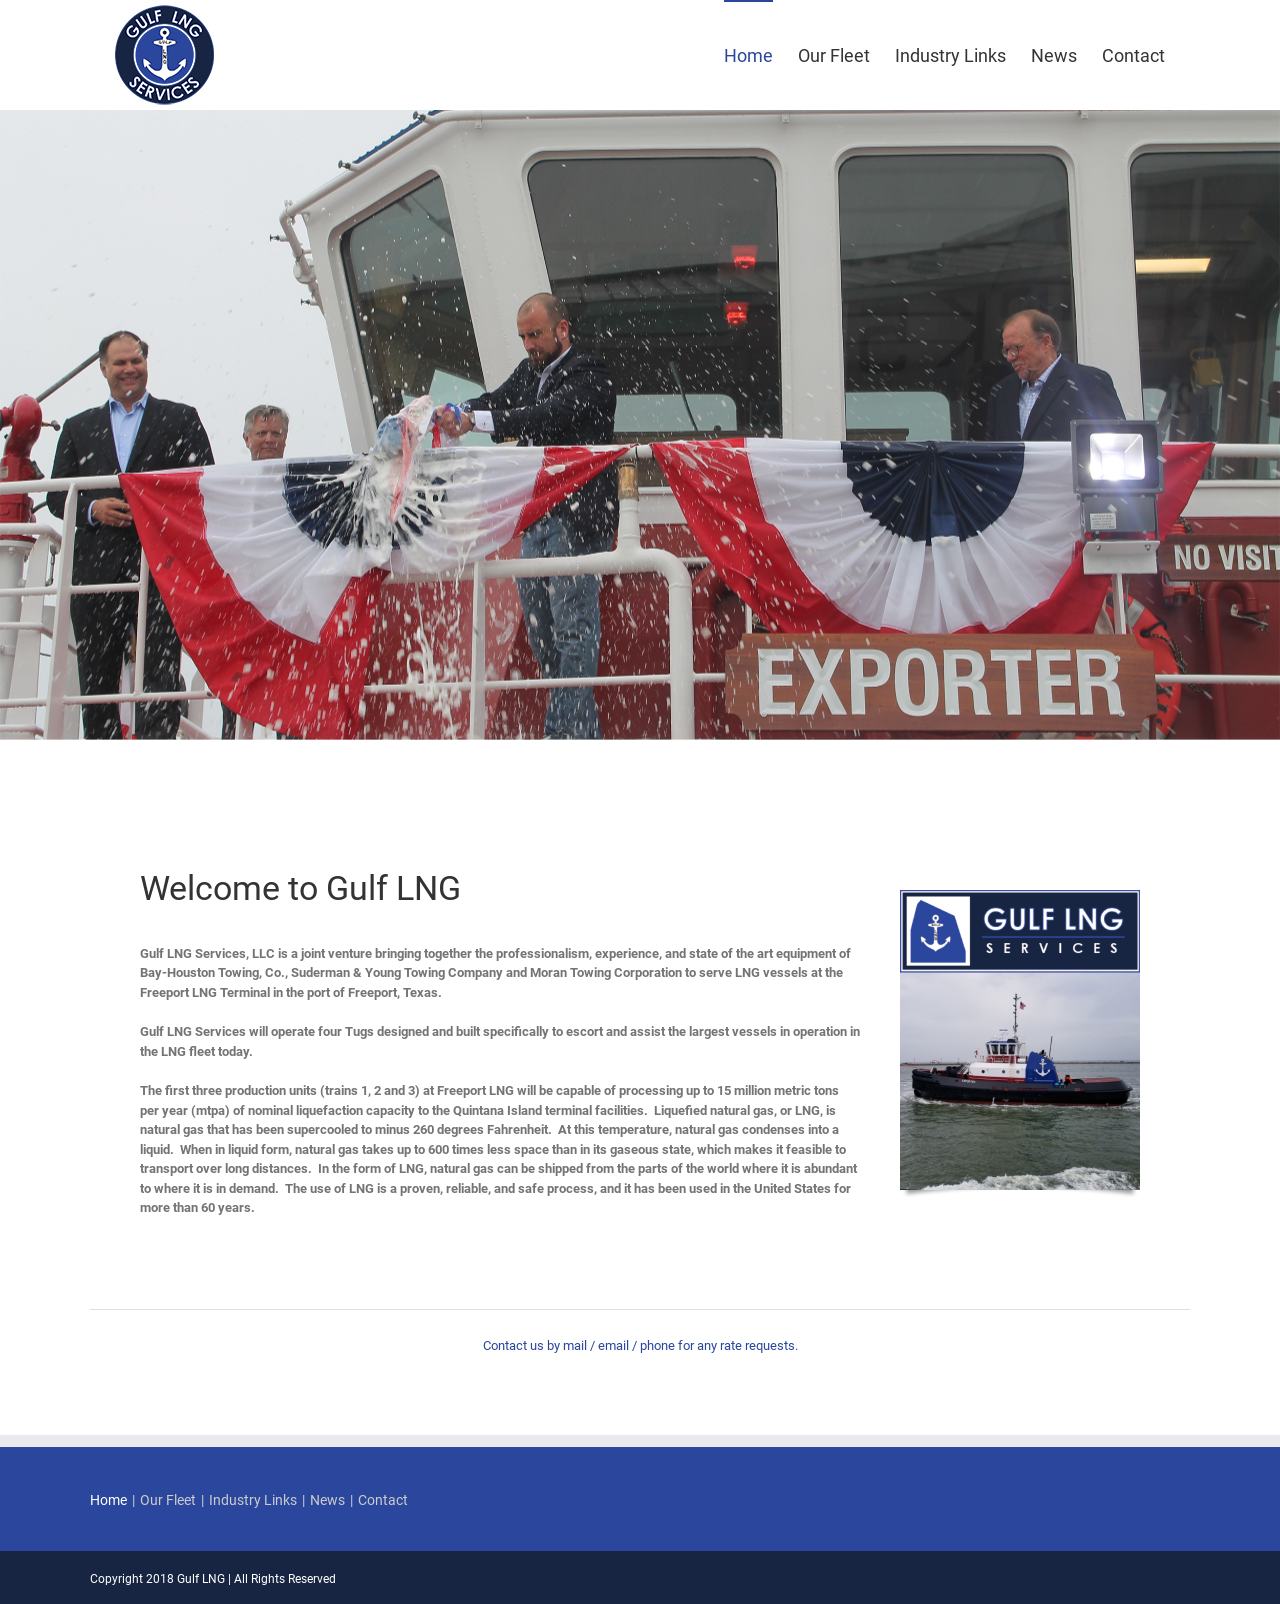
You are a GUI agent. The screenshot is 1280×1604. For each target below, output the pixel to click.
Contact (383, 1500)
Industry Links (253, 1500)
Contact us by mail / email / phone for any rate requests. (640, 1345)
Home (108, 1500)
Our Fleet (168, 1500)
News (327, 1500)
